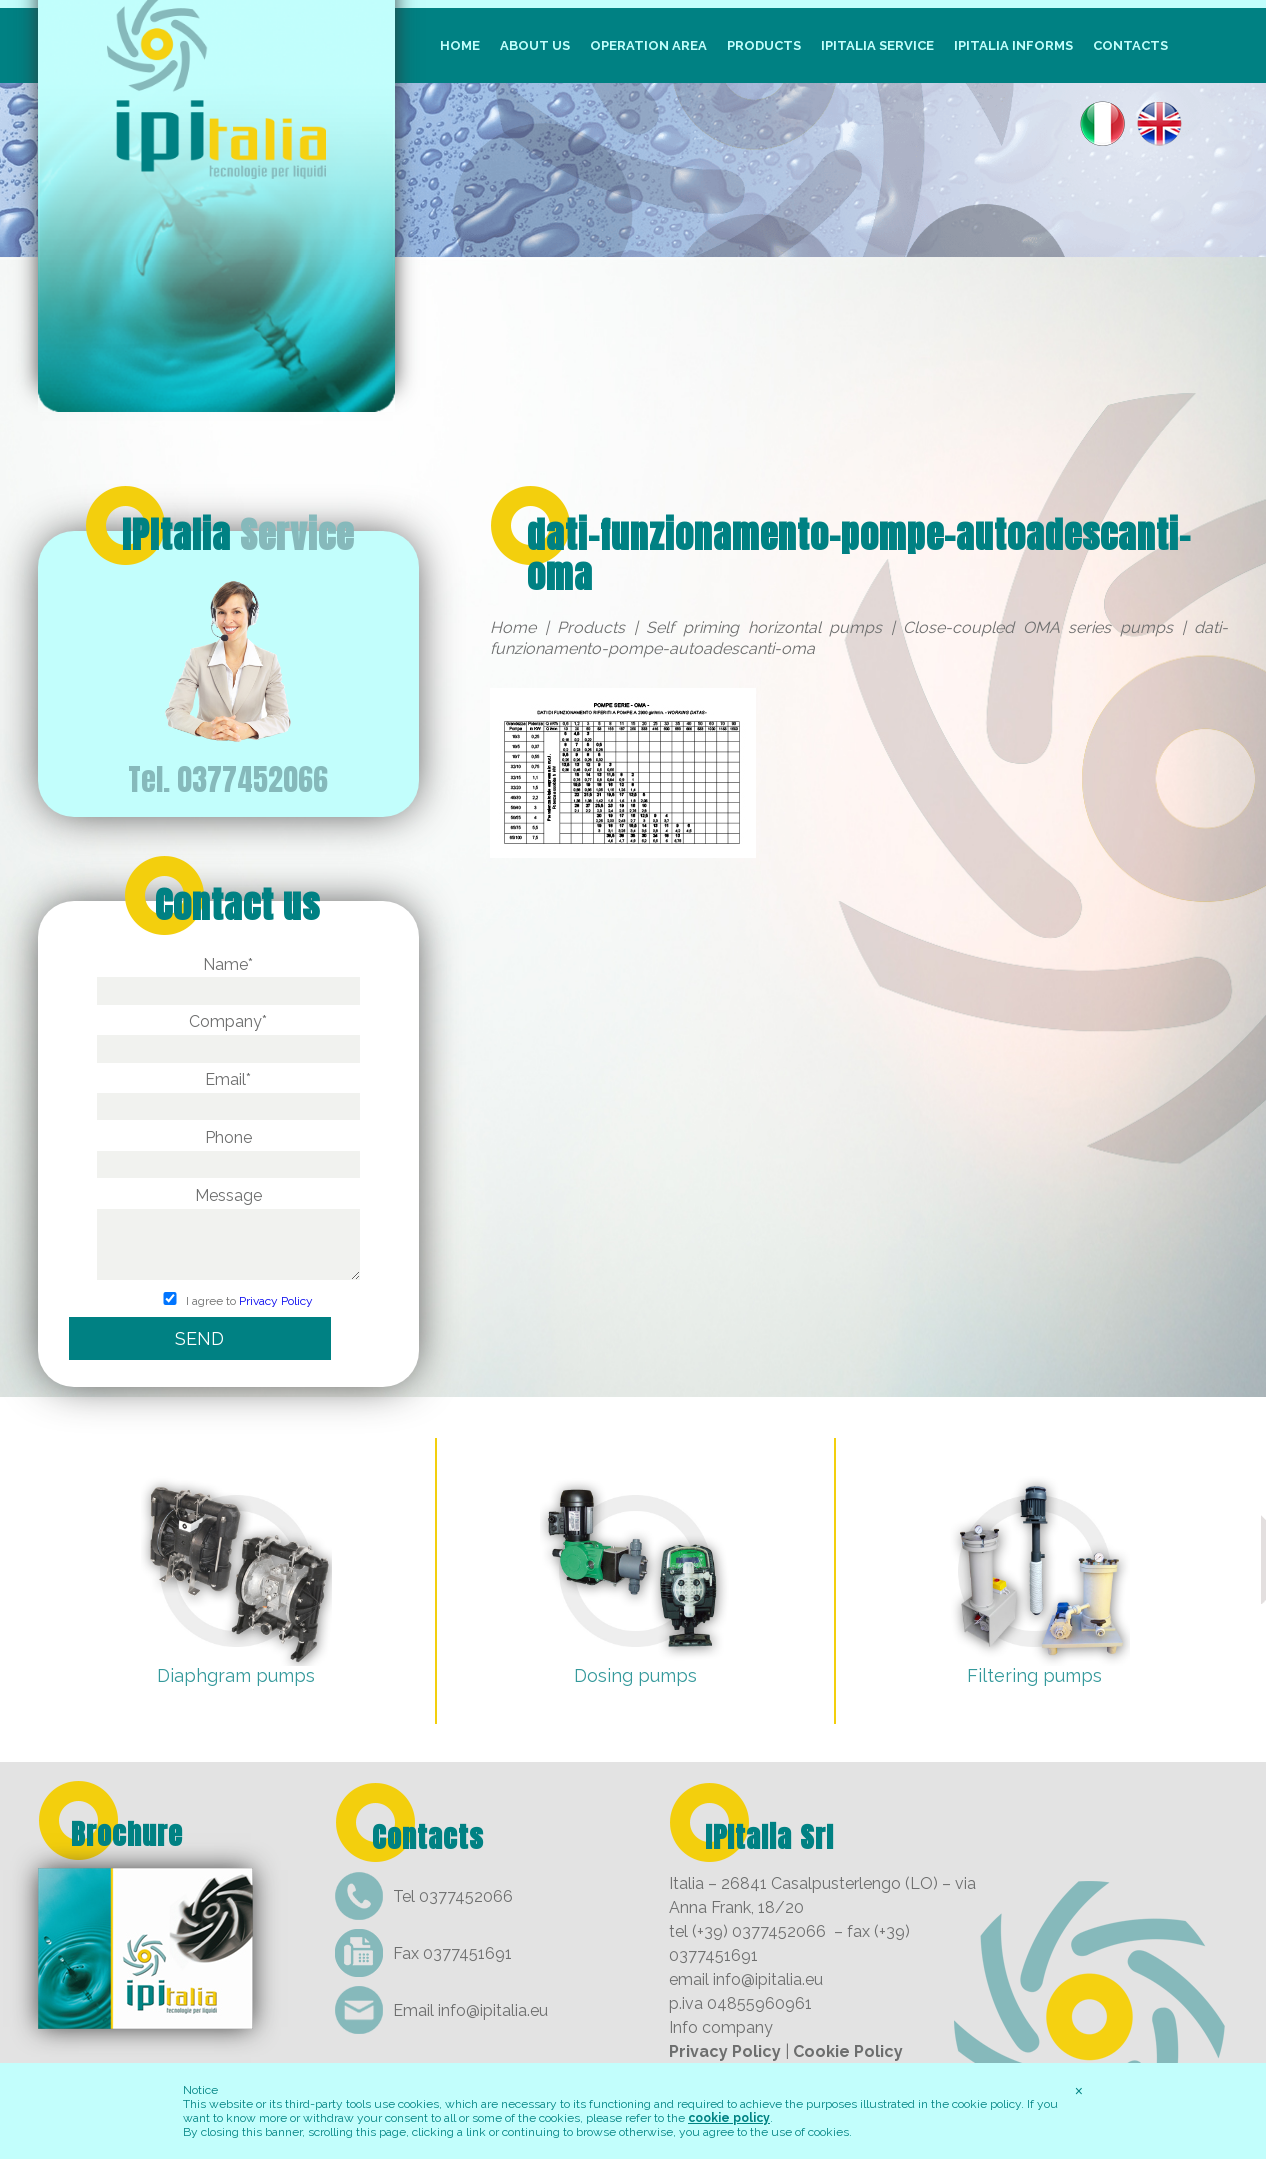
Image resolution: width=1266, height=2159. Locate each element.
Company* (228, 1035)
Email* (228, 1093)
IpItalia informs (1013, 45)
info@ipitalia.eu (493, 2010)
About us (535, 45)
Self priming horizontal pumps (764, 627)
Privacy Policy (276, 1301)
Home (460, 45)
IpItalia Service (877, 45)
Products (764, 45)
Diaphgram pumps (236, 1675)
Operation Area (648, 45)
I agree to (228, 1301)
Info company (721, 2027)
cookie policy (729, 2118)
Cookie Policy (848, 2051)
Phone (228, 1151)
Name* (228, 978)
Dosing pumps (635, 1675)
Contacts (1130, 45)
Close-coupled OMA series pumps (1038, 627)
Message (228, 1235)
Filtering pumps (1034, 1675)
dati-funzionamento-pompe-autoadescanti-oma (859, 555)
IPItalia (238, 535)
